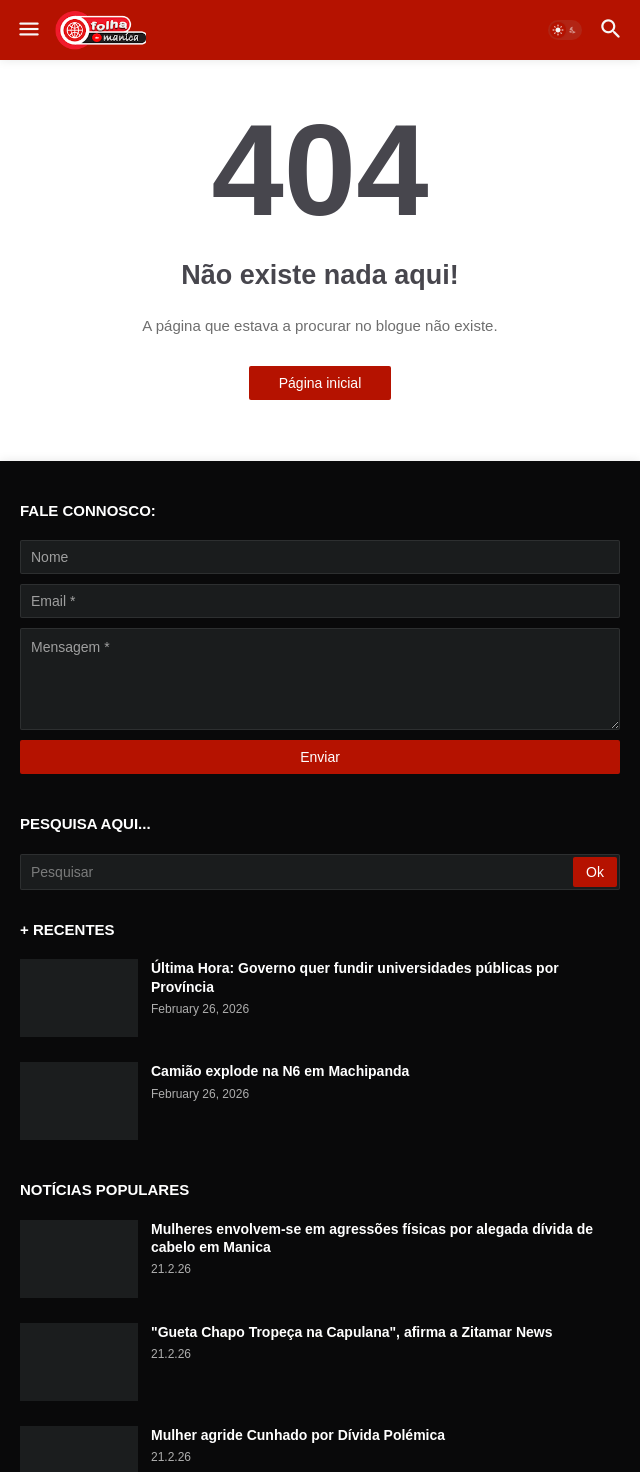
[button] (27, 30)
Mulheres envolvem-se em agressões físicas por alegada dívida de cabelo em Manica (372, 1238)
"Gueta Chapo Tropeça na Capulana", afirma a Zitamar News (352, 1332)
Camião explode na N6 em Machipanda (280, 1071)
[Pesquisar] (298, 872)
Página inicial (320, 383)
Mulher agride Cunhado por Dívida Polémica (298, 1435)
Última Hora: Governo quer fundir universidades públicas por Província (355, 977)
